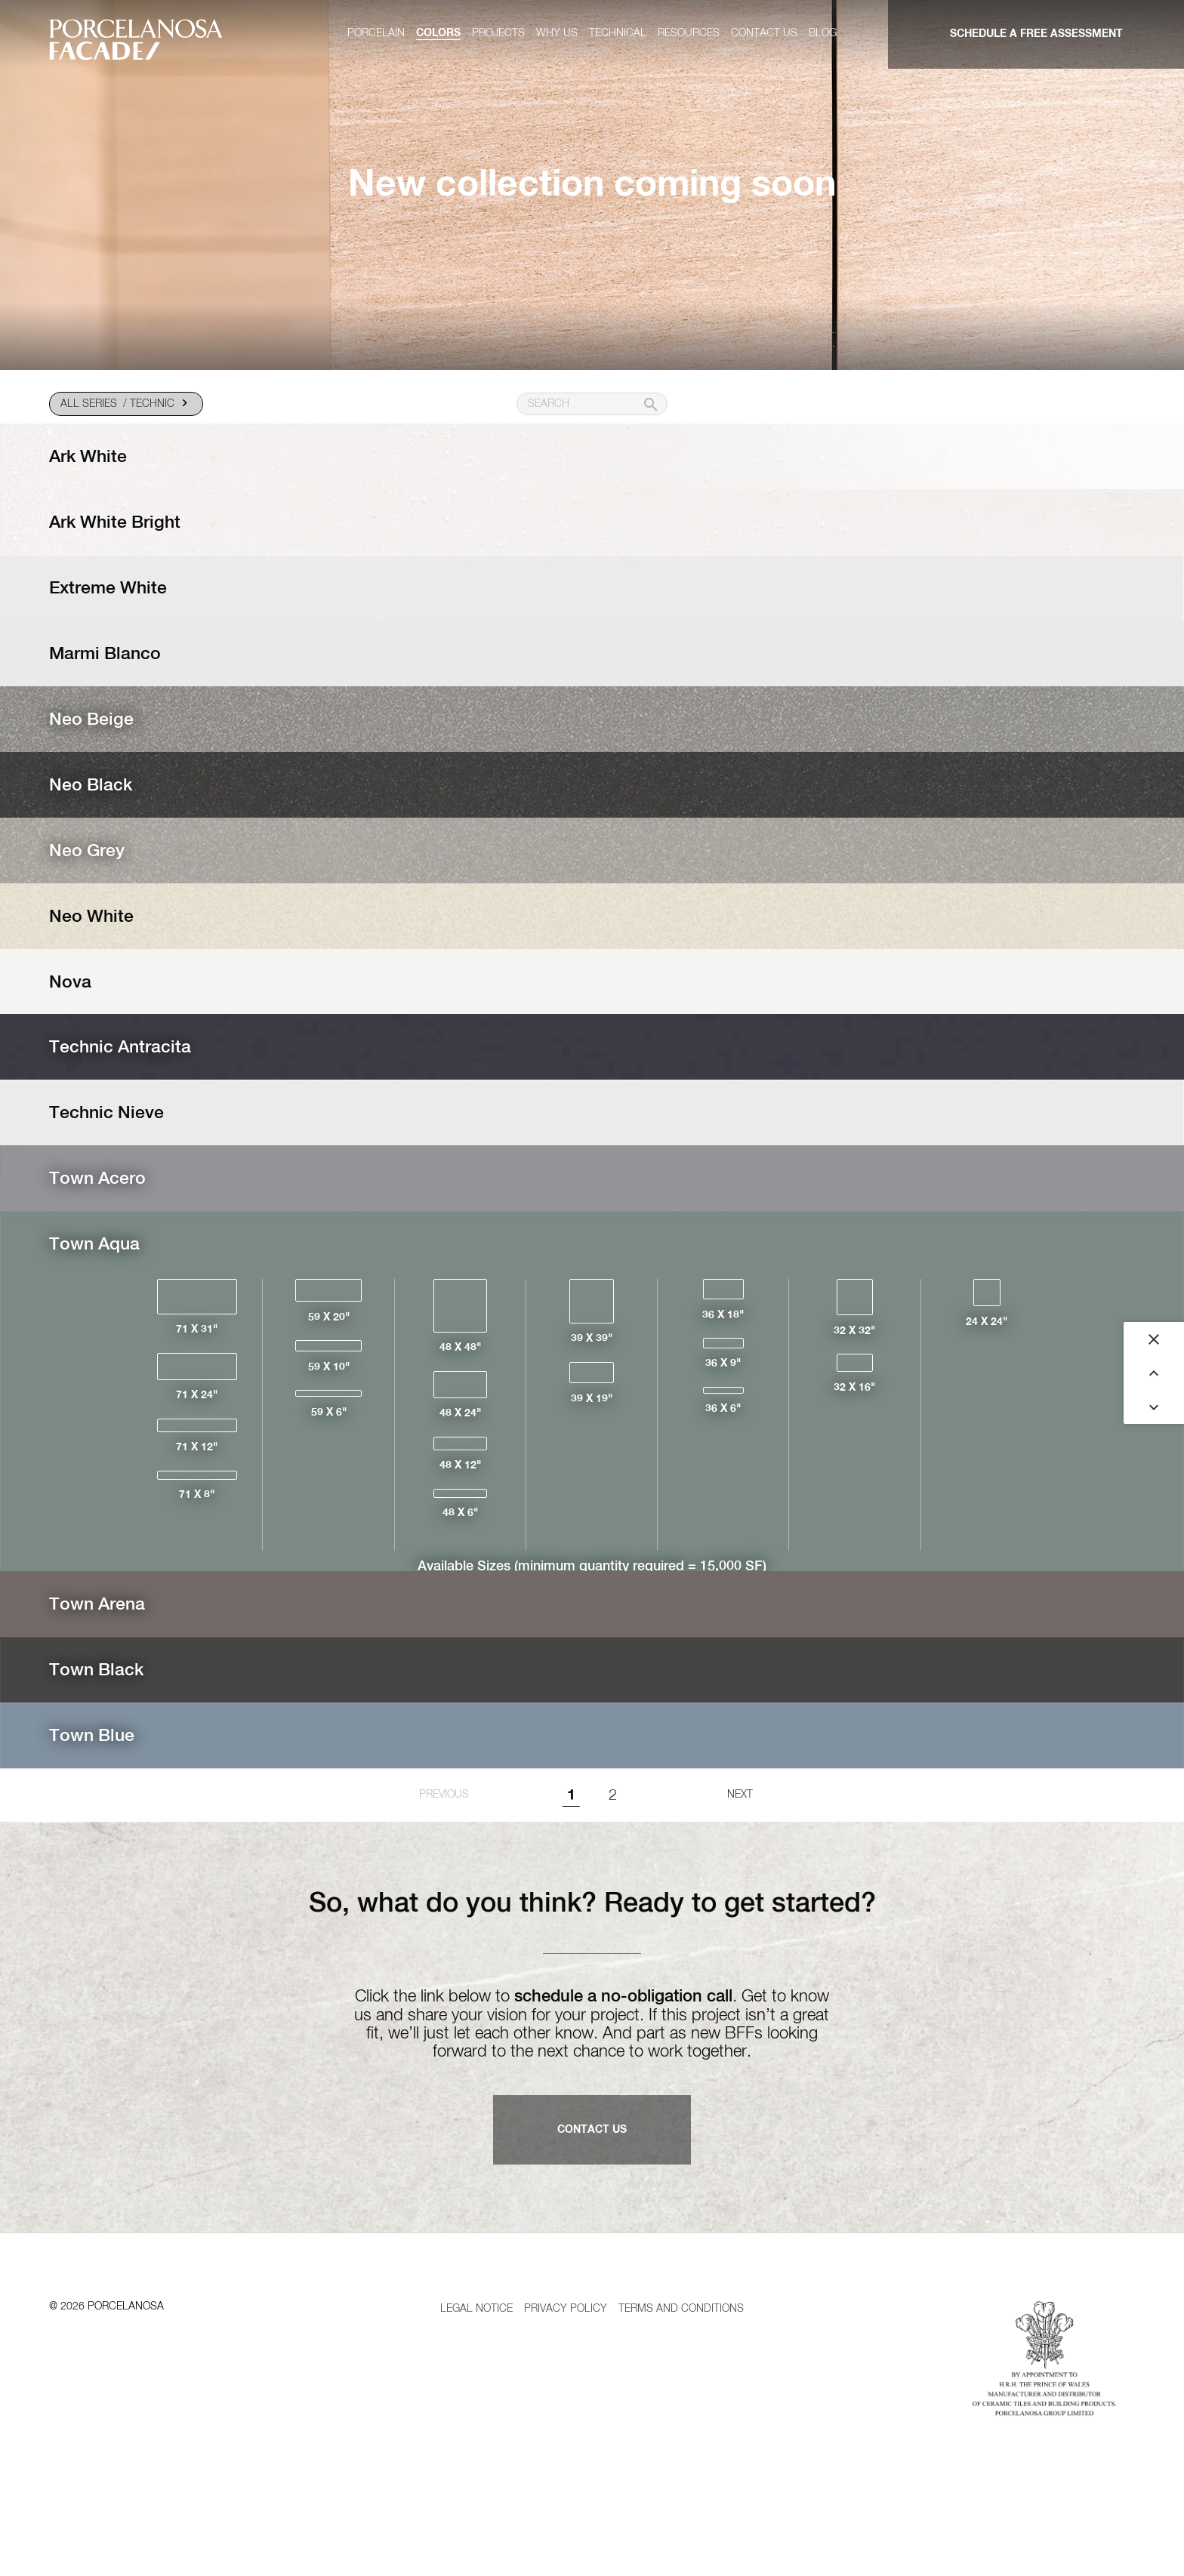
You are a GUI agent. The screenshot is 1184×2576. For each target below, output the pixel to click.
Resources (689, 33)
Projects (498, 33)
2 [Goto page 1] (613, 1900)
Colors (438, 33)
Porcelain (376, 33)
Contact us (764, 33)
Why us (557, 33)
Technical (617, 33)
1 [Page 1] (571, 1900)
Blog (823, 33)
